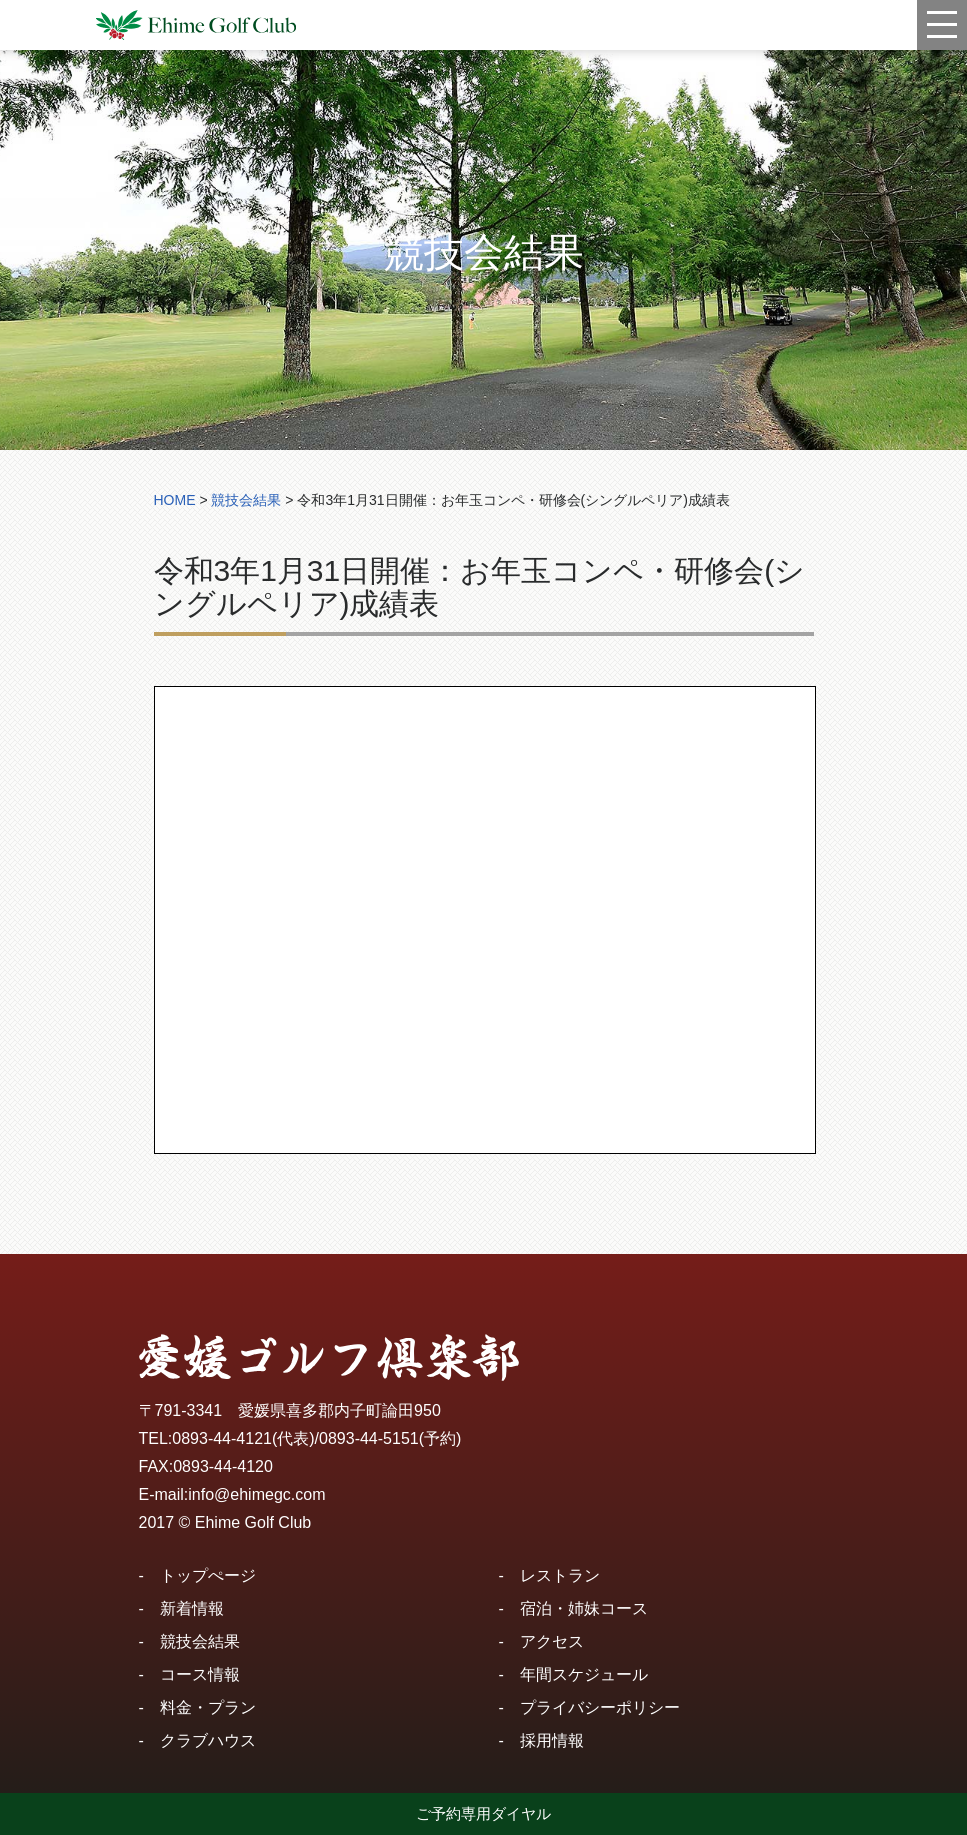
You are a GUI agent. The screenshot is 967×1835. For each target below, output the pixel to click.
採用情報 (552, 1740)
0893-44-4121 (222, 1438)
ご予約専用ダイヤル (483, 1813)
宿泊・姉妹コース (584, 1608)
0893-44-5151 (369, 1438)
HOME (175, 500)
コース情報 (200, 1674)
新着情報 (192, 1608)
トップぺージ (208, 1575)
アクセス (552, 1641)
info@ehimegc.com (256, 1494)
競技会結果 (200, 1641)
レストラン (560, 1575)
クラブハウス (208, 1740)
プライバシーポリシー (600, 1707)
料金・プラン (208, 1707)
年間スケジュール (584, 1674)
